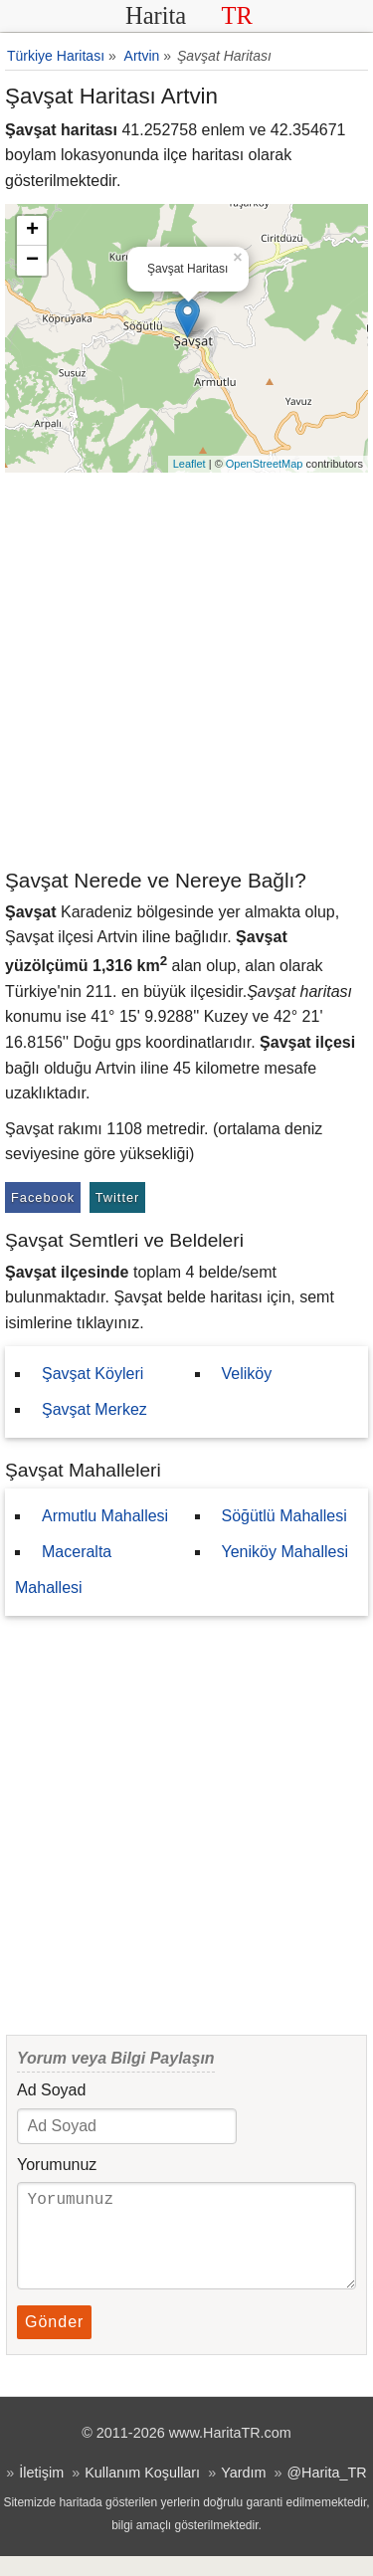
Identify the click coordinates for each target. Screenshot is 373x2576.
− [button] (32, 261)
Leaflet (189, 464)
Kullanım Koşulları (142, 2492)
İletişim (41, 2492)
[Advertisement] (186, 669)
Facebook (43, 1197)
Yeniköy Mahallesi (285, 1551)
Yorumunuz (56, 2164)
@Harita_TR (326, 2492)
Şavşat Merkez (94, 1409)
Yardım (243, 2492)
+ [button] (32, 231)
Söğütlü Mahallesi (284, 1515)
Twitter (117, 1197)
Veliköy (247, 1373)
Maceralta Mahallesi (63, 1569)
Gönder (54, 2341)
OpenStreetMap (264, 464)
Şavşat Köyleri (92, 1373)
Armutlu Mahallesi (105, 1515)
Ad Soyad (51, 2089)
